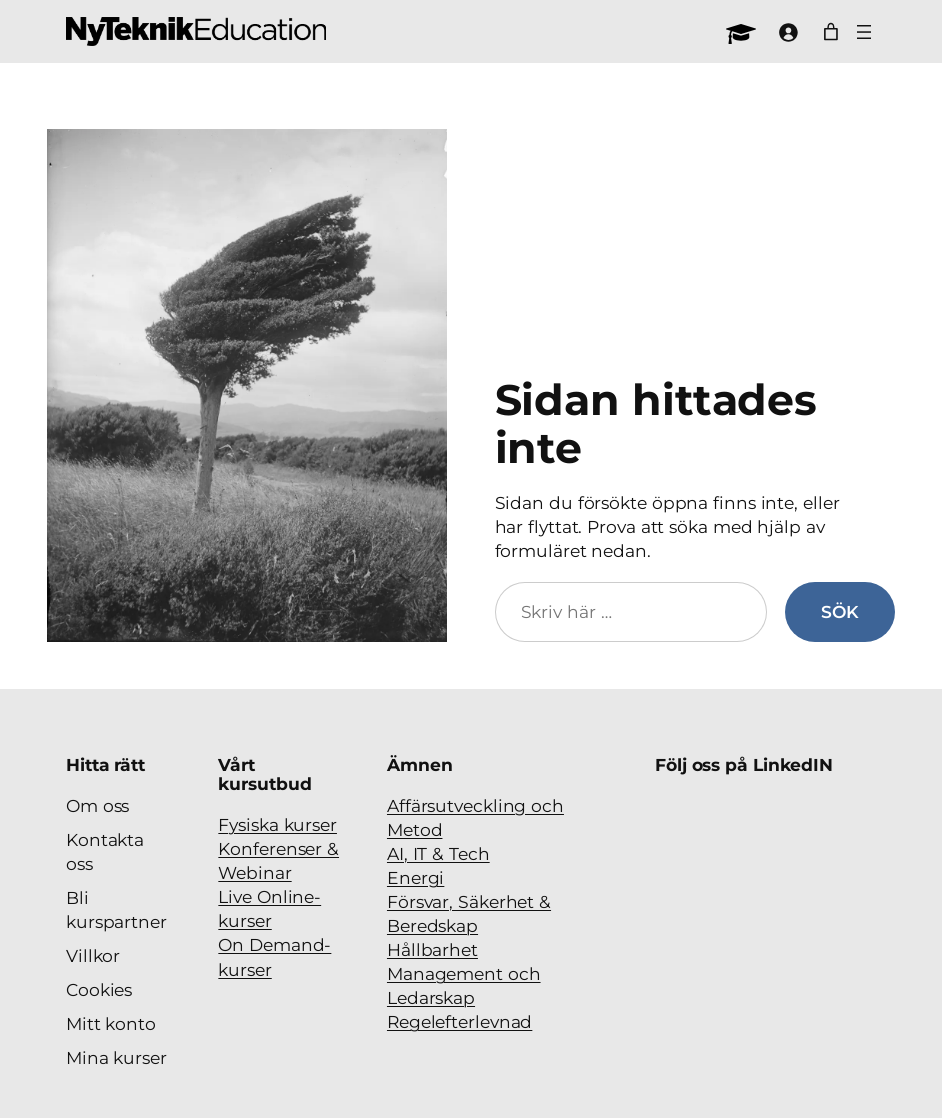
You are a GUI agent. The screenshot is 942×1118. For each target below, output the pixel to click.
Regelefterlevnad (459, 1021)
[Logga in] (787, 31)
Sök (840, 611)
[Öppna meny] (864, 32)
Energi (415, 877)
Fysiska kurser (277, 824)
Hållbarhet (432, 949)
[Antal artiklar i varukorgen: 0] (830, 31)
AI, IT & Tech (438, 853)
